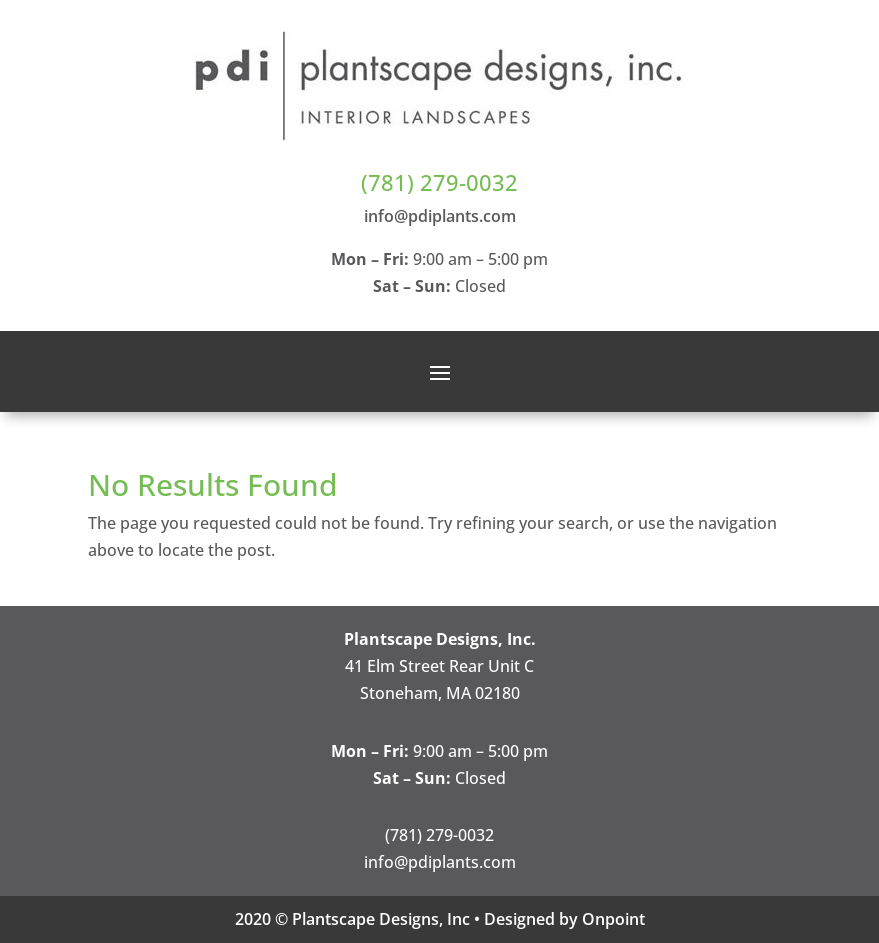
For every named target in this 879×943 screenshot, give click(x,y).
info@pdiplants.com (440, 216)
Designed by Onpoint (564, 919)
